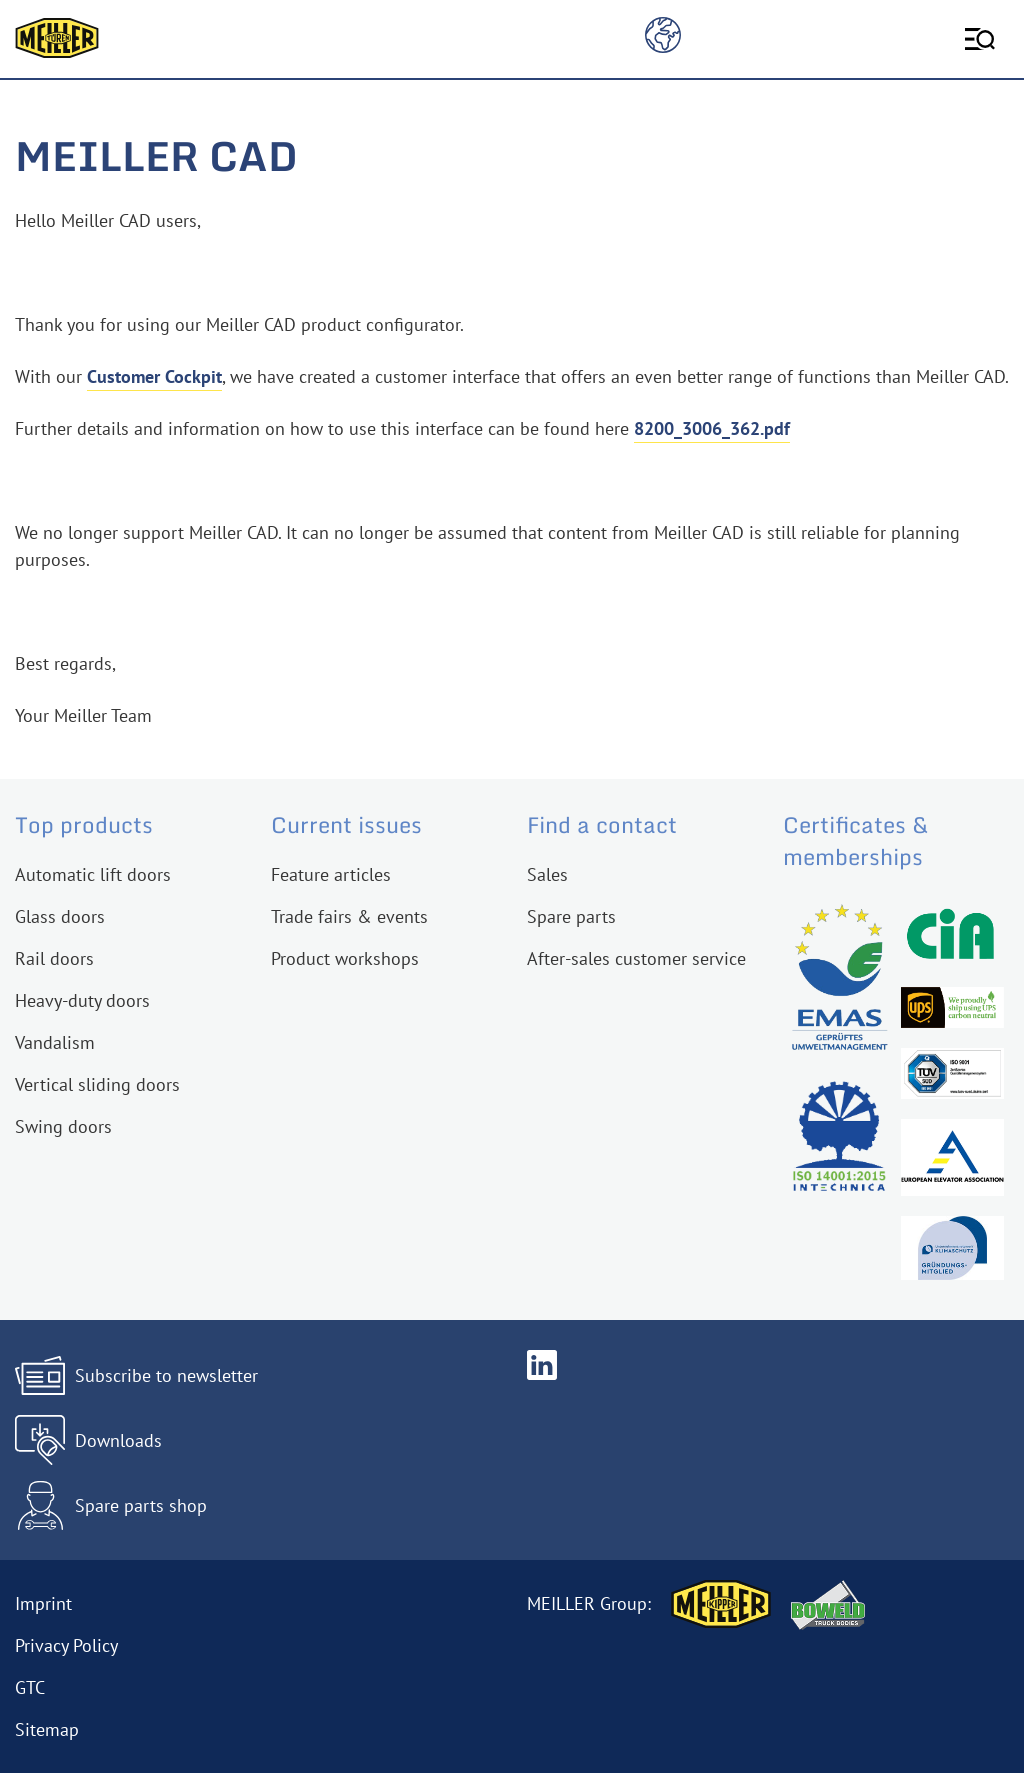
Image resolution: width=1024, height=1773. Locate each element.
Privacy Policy (66, 1645)
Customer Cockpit (154, 376)
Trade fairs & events (349, 916)
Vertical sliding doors (97, 1084)
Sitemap (47, 1729)
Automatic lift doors (93, 874)
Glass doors (60, 916)
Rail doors (54, 958)
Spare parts (571, 916)
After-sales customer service (636, 958)
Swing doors (63, 1126)
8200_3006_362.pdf (712, 428)
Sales (547, 874)
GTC (30, 1687)
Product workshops (345, 958)
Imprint (43, 1603)
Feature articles (331, 874)
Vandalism (55, 1042)
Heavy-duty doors (82, 1000)
